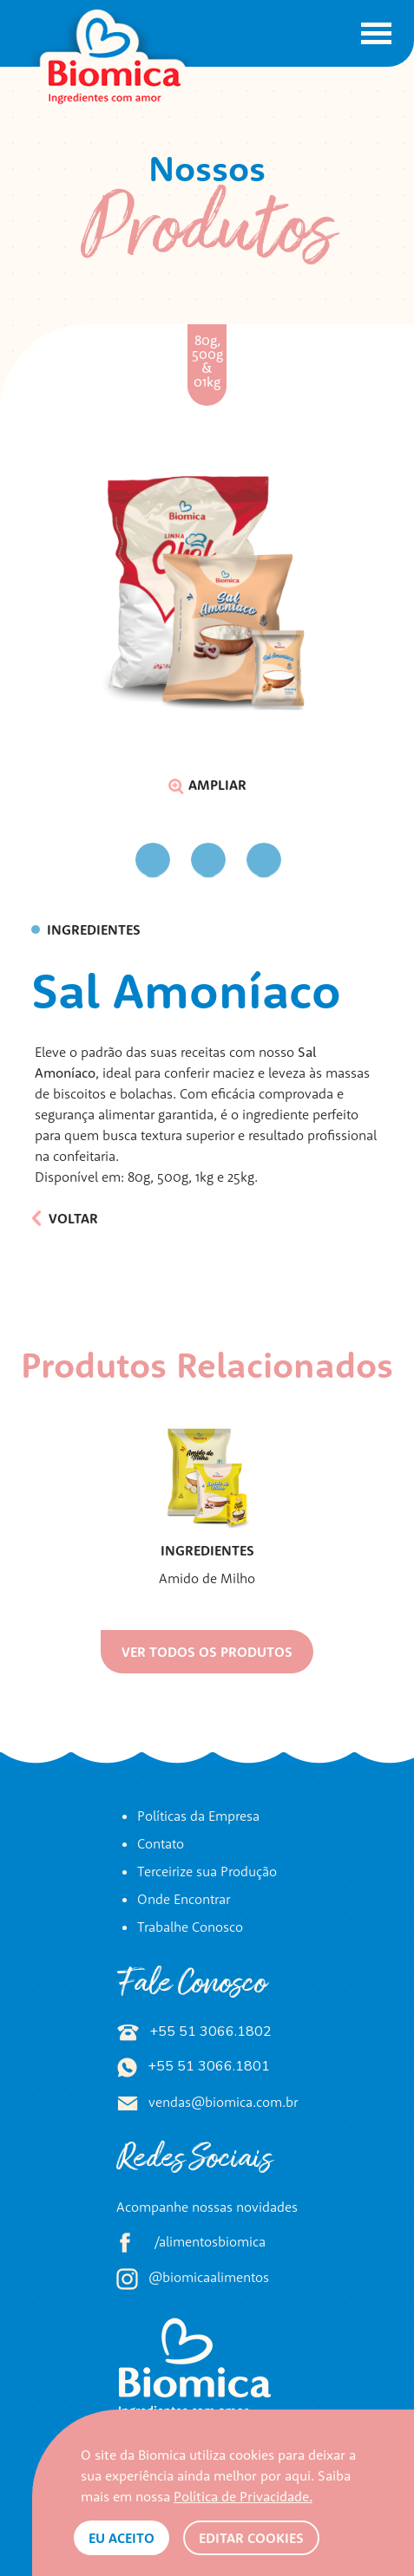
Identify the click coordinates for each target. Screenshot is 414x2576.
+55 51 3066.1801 (193, 2066)
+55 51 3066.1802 (194, 2031)
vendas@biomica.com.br (207, 2101)
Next (298, 860)
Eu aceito (121, 2538)
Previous (116, 861)
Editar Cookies (251, 2538)
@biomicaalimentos (192, 2279)
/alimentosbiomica (191, 2243)
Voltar (64, 1218)
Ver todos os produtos (207, 1651)
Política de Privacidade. (243, 2496)
